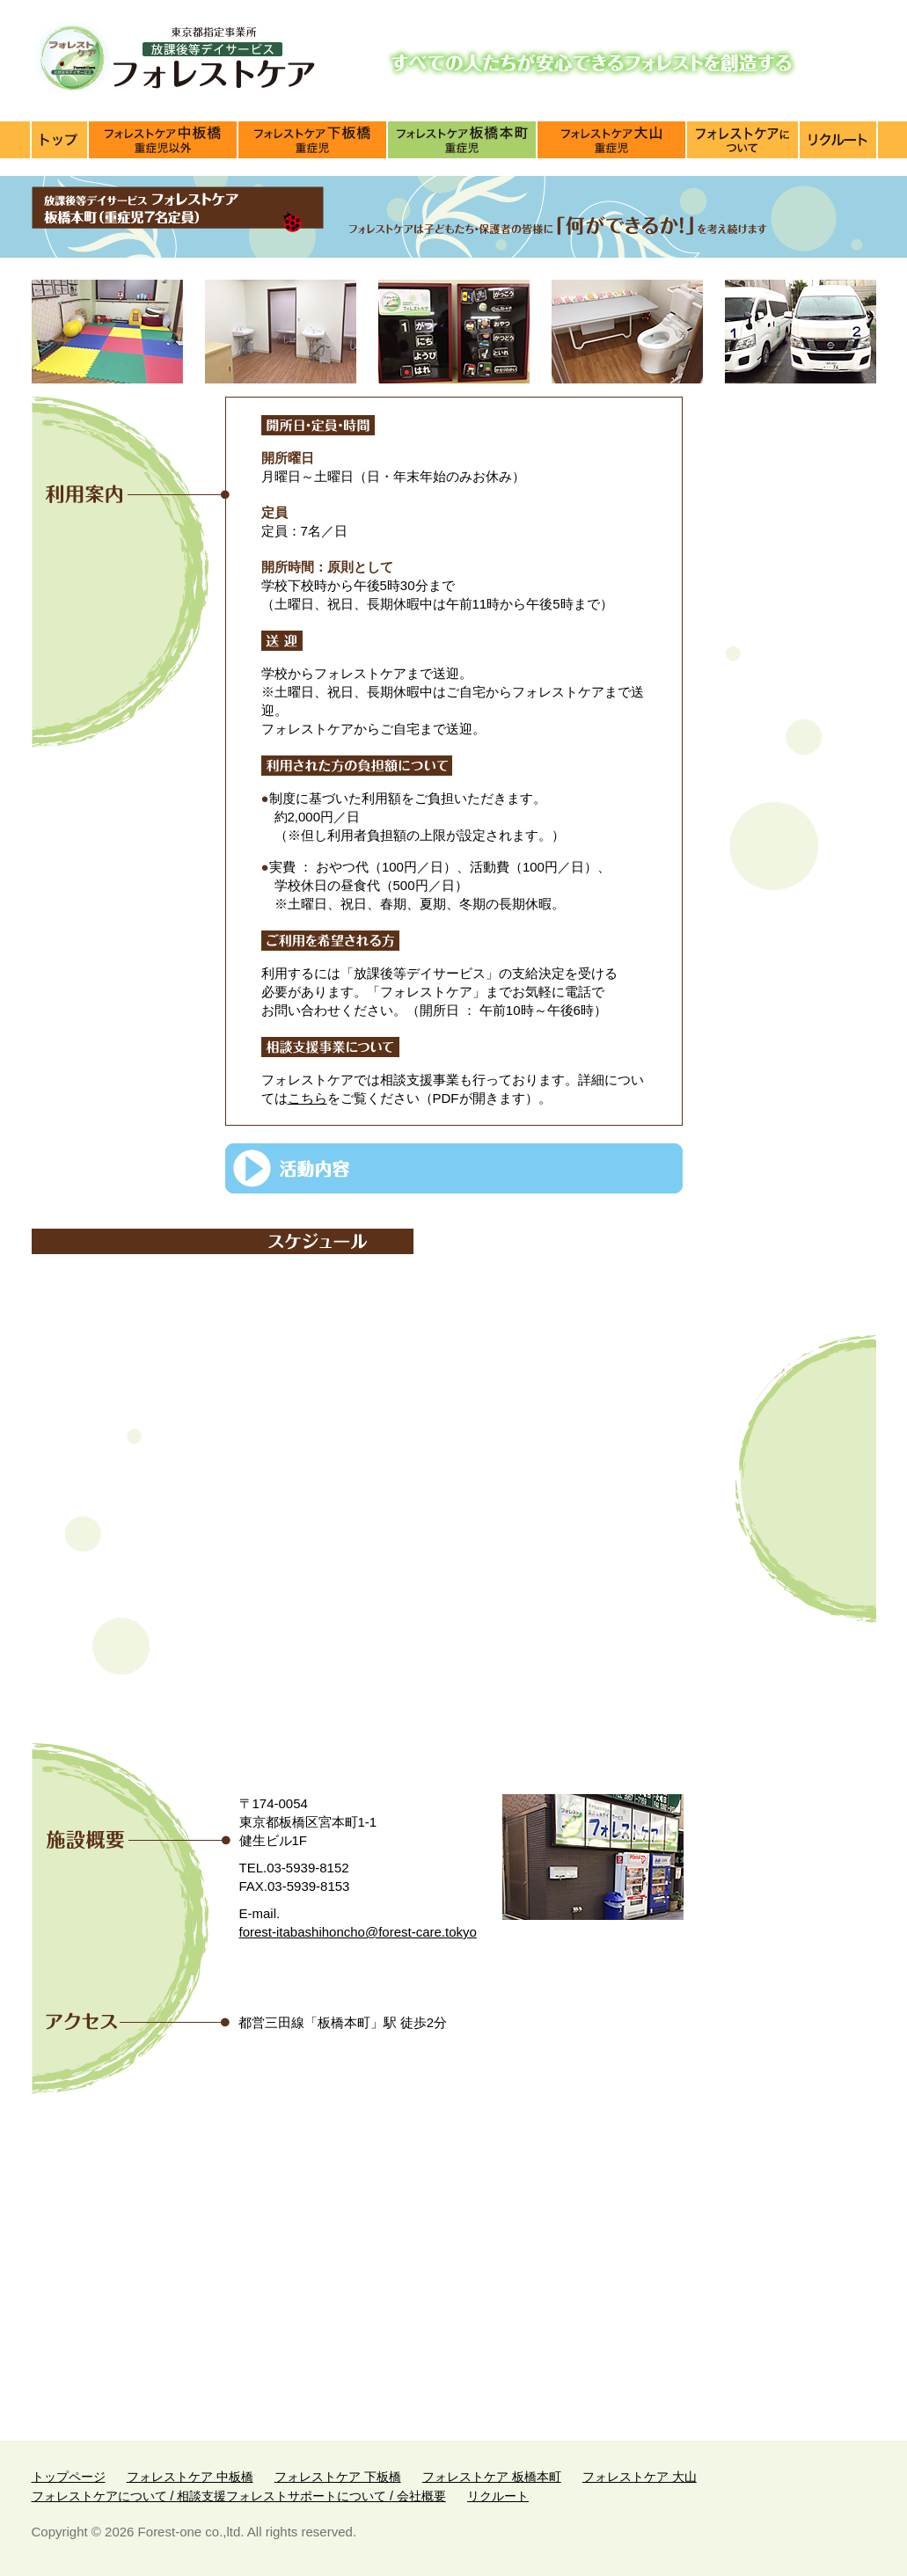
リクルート (498, 2496)
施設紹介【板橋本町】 (463, 139)
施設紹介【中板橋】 (163, 139)
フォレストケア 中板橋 (190, 2477)
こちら (307, 1098)
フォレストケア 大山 (639, 2477)
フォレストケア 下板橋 (337, 2477)
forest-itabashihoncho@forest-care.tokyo (358, 1931)
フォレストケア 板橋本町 (491, 2477)
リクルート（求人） (838, 139)
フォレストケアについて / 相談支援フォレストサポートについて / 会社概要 (743, 139)
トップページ (60, 139)
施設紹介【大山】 (612, 139)
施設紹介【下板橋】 (313, 139)
